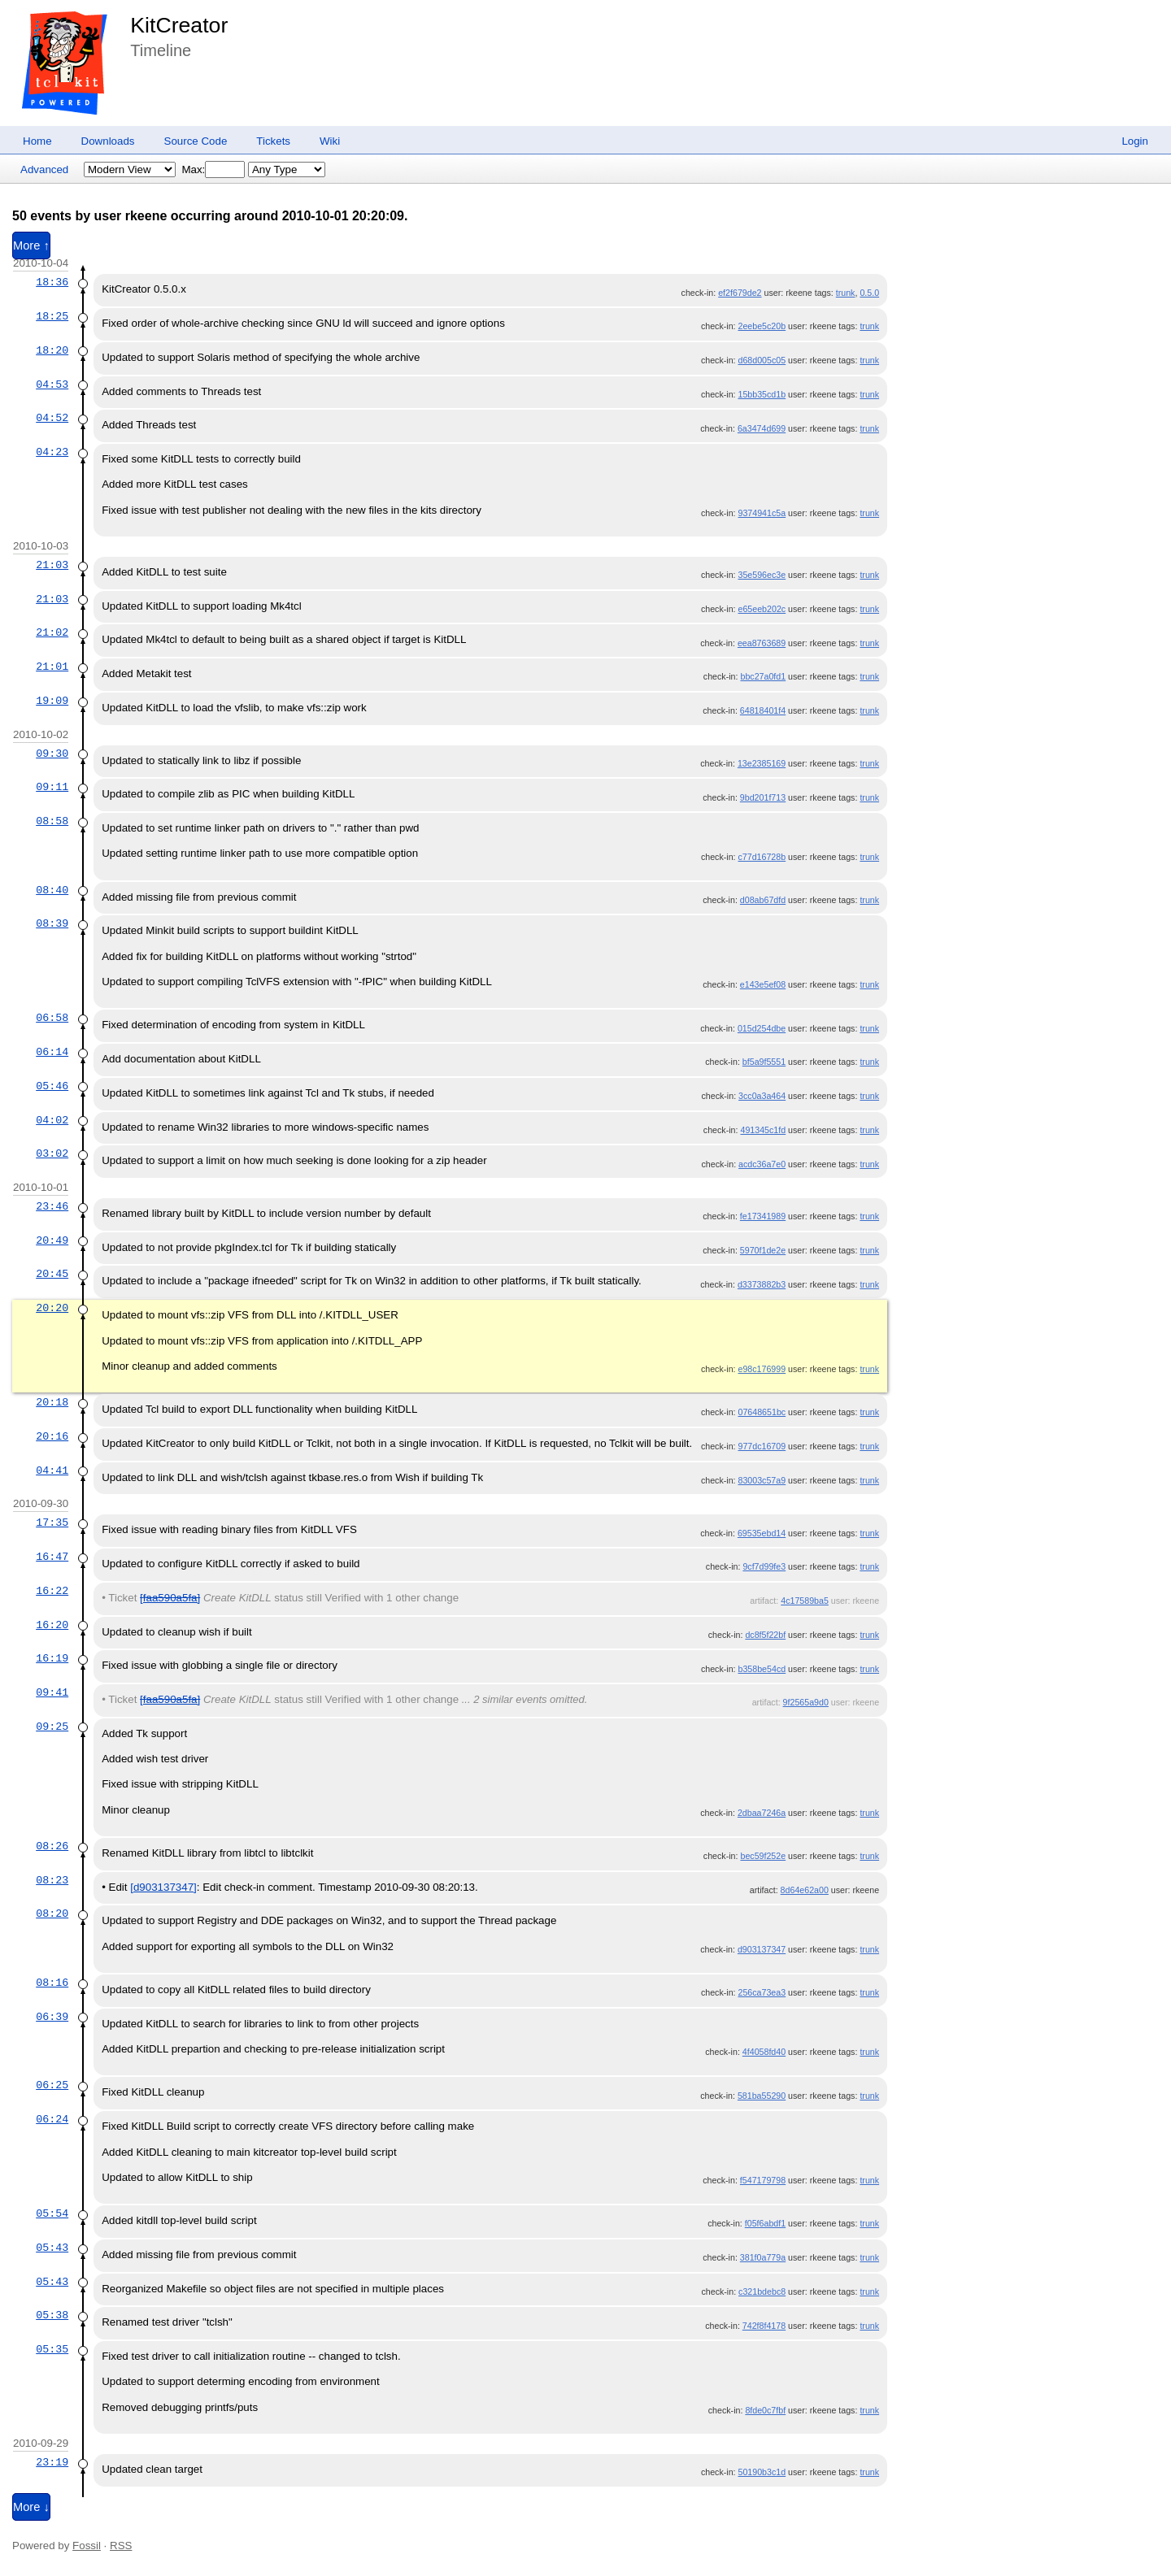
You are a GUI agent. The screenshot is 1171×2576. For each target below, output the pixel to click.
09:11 (52, 787)
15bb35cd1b (762, 394)
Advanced (44, 169)
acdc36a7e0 (762, 1164)
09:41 (52, 1692)
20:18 (52, 1402)
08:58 (52, 821)
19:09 (52, 700)
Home (37, 141)
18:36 (52, 282)
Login (1134, 141)
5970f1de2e (763, 1250)
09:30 (52, 753)
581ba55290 (762, 2095)
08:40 (52, 890)
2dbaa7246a (762, 1813)
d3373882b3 (762, 1284)
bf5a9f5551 (764, 1061)
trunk (845, 293)
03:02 (52, 1153)
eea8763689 (762, 643)
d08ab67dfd (763, 900)
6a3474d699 (762, 428)
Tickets (273, 141)
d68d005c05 (762, 360)
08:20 (52, 1913)
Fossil (86, 2545)
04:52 (52, 418)
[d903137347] (163, 1887)
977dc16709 (762, 1446)
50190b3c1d (762, 2472)
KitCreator (179, 25)
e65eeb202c (762, 609)
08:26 (52, 1846)
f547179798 (763, 2180)
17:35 (52, 1522)
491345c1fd (763, 1130)
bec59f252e (763, 1856)
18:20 (52, 350)
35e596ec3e (762, 575)
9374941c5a (762, 513)
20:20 (52, 1308)
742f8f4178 (764, 2326)
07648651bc (762, 1412)
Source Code (196, 141)
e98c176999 (762, 1369)
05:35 (52, 2349)
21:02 (52, 632)
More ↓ (31, 2506)
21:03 (52, 565)
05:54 (52, 2213)
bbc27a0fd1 (763, 676)
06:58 (52, 1017)
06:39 (52, 2016)
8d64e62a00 (805, 1890)
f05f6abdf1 (765, 2223)
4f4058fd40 (764, 2052)
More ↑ (31, 245)
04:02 (52, 1120)
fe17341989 (763, 1216)
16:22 (52, 1590)
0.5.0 (869, 293)
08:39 (52, 923)
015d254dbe (762, 1028)
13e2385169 (762, 763)
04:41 (52, 1470)
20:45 (52, 1273)
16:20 (52, 1625)
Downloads (108, 141)
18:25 (52, 316)
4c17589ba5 (805, 1600)
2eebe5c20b (762, 326)
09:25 (52, 1726)
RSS (121, 2545)
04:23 (52, 452)
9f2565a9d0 (806, 1702)
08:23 (52, 1880)
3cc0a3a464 (762, 1096)
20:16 (52, 1436)
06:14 (52, 1052)
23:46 (52, 1206)
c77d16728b (762, 857)
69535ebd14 (762, 1533)
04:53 (52, 384)
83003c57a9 (762, 1480)
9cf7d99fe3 (764, 1566)
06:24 (52, 2119)
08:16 (52, 1982)
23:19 (52, 2462)
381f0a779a (763, 2257)
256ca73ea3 (762, 1992)
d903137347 (762, 1949)
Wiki (330, 141)
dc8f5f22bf (765, 1635)
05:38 (52, 2315)
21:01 (52, 666)
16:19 (52, 1658)
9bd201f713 (763, 797)
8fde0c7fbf (765, 2410)
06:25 (52, 2085)
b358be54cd (762, 1669)
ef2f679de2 (739, 293)
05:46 (52, 1086)
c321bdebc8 (762, 2291)
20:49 (52, 1240)
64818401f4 (763, 710)
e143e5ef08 (763, 984)
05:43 (52, 2247)
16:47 (52, 1556)
